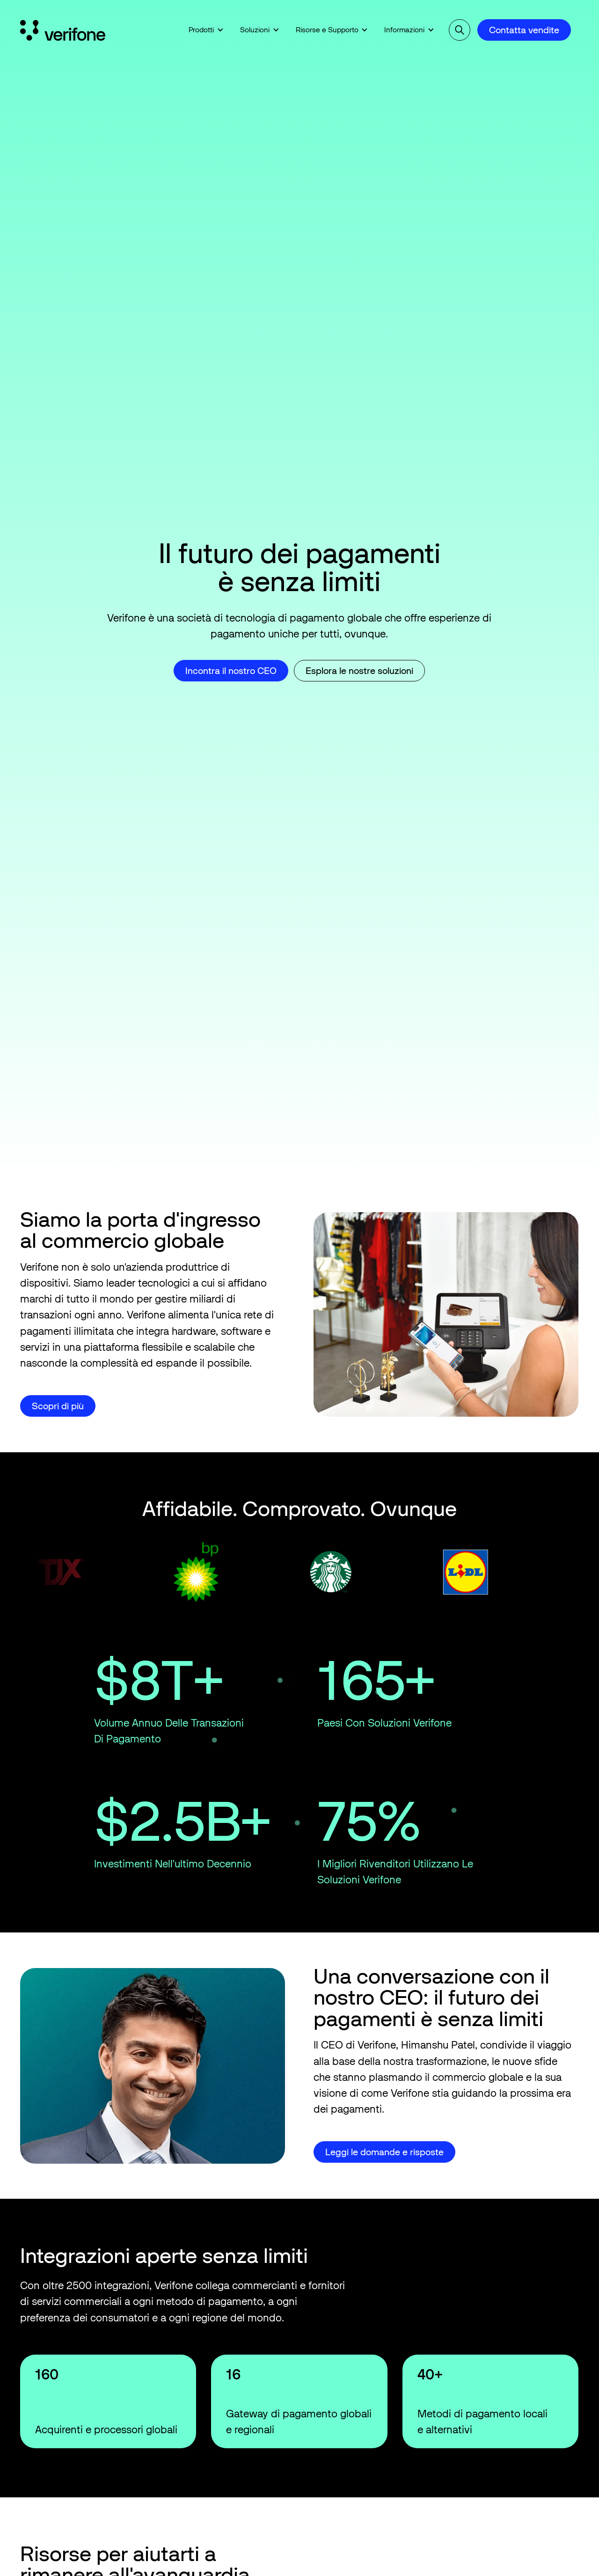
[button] (206, 29)
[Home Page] (65, 30)
